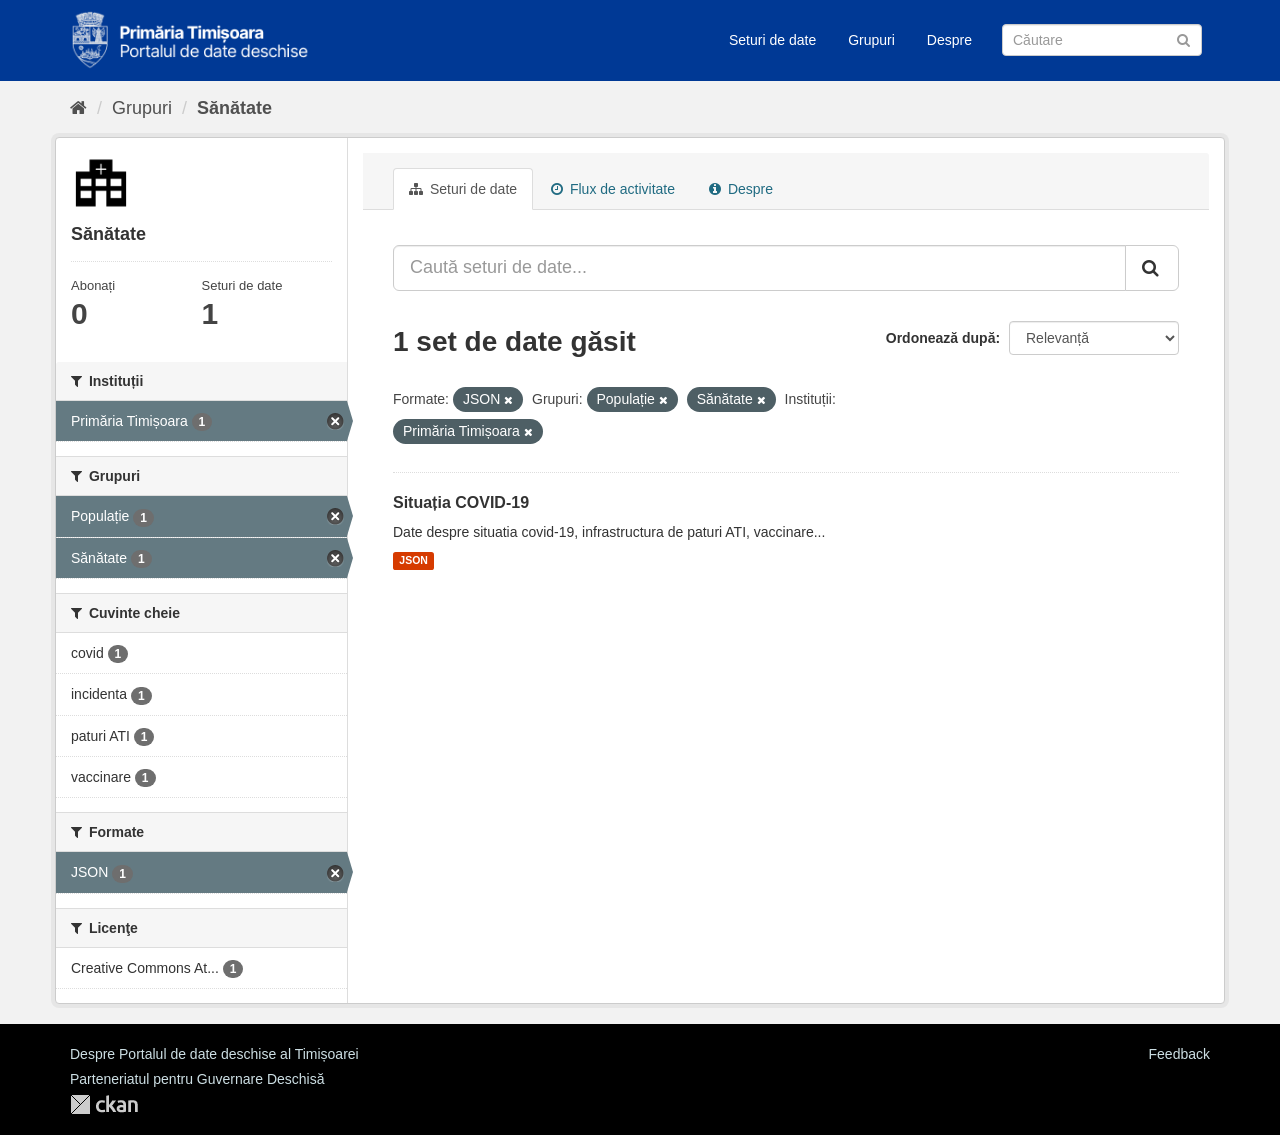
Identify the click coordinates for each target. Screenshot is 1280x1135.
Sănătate (234, 108)
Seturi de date (772, 40)
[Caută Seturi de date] (1102, 40)
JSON (413, 561)
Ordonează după (941, 338)
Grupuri (871, 40)
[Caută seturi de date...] (759, 268)
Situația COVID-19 (461, 502)
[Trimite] (1183, 38)
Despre (949, 40)
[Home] (78, 108)
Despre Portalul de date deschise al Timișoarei (214, 1054)
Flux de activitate (613, 189)
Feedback (1179, 1054)
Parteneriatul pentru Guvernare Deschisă (197, 1079)
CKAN (104, 1104)
